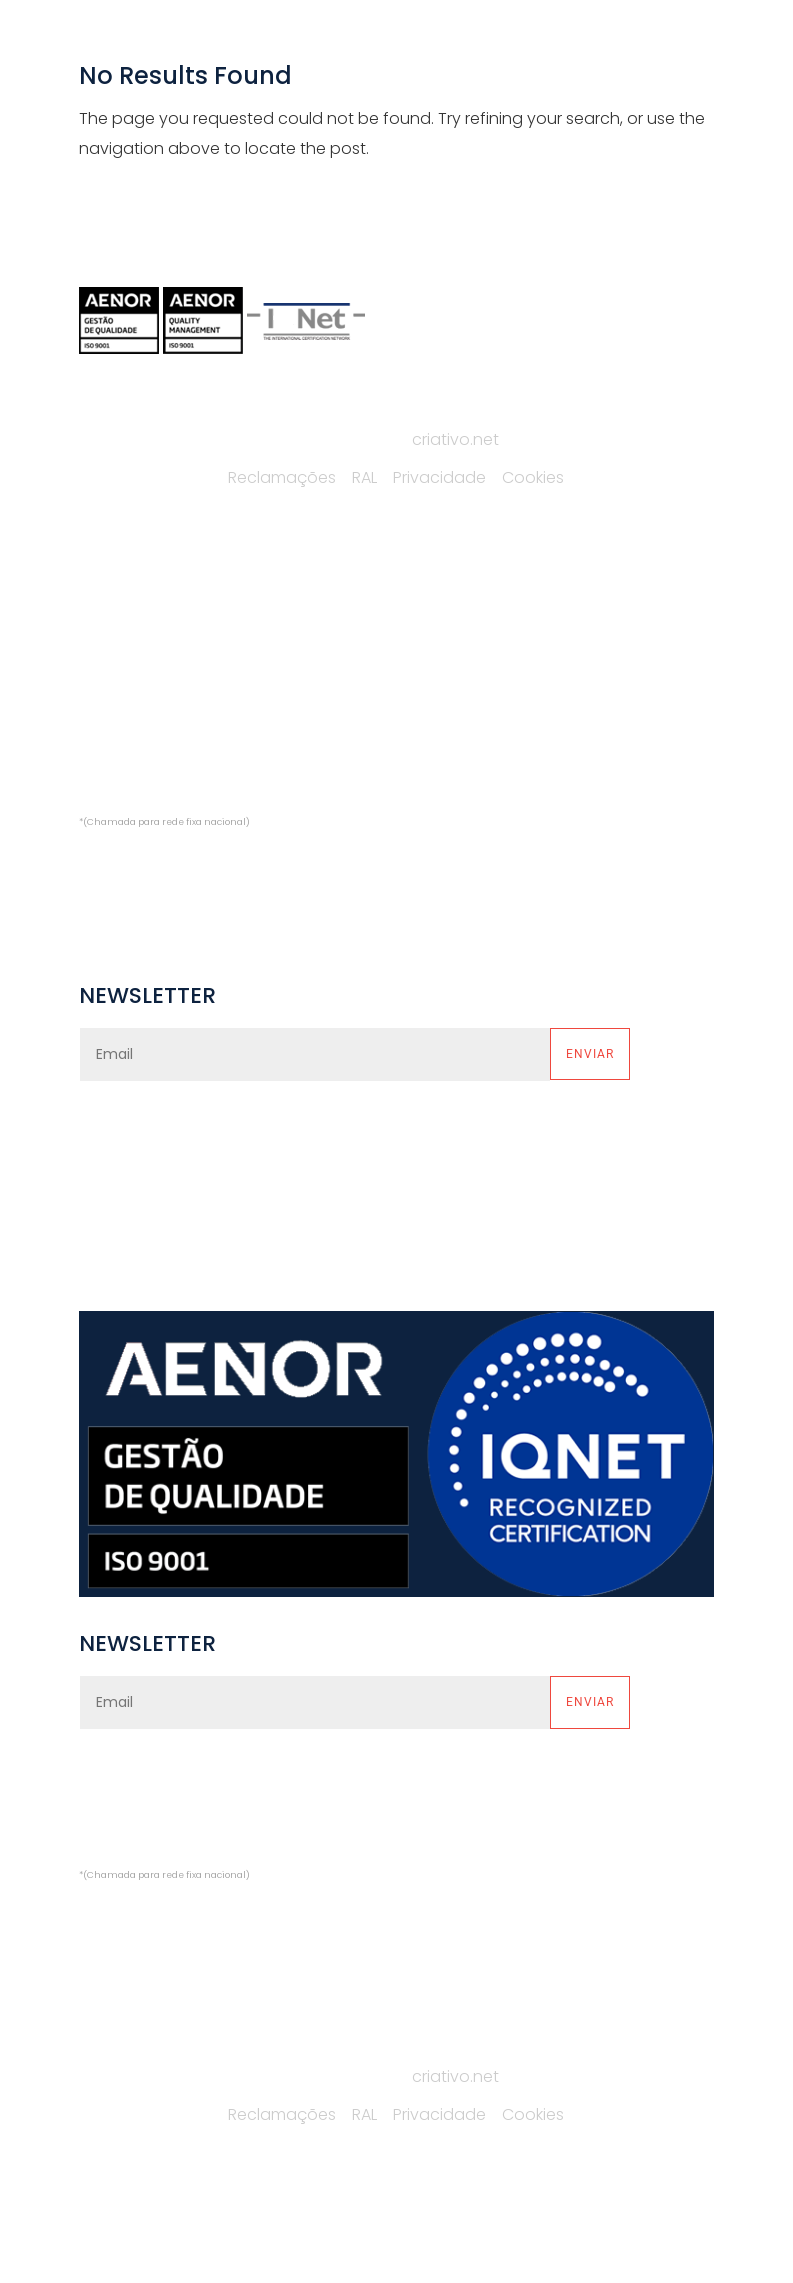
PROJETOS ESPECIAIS (423, 731)
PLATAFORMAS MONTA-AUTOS (457, 650)
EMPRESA (112, 609)
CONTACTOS (127, 731)
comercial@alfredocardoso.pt (198, 862)
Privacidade (439, 477)
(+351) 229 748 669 (168, 791)
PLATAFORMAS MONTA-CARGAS (463, 609)
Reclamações (282, 477)
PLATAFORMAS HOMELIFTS (439, 690)
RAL (364, 477)
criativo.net (455, 439)
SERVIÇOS (116, 650)
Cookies (533, 477)
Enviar (590, 1054)
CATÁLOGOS (126, 690)
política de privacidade (374, 1135)
